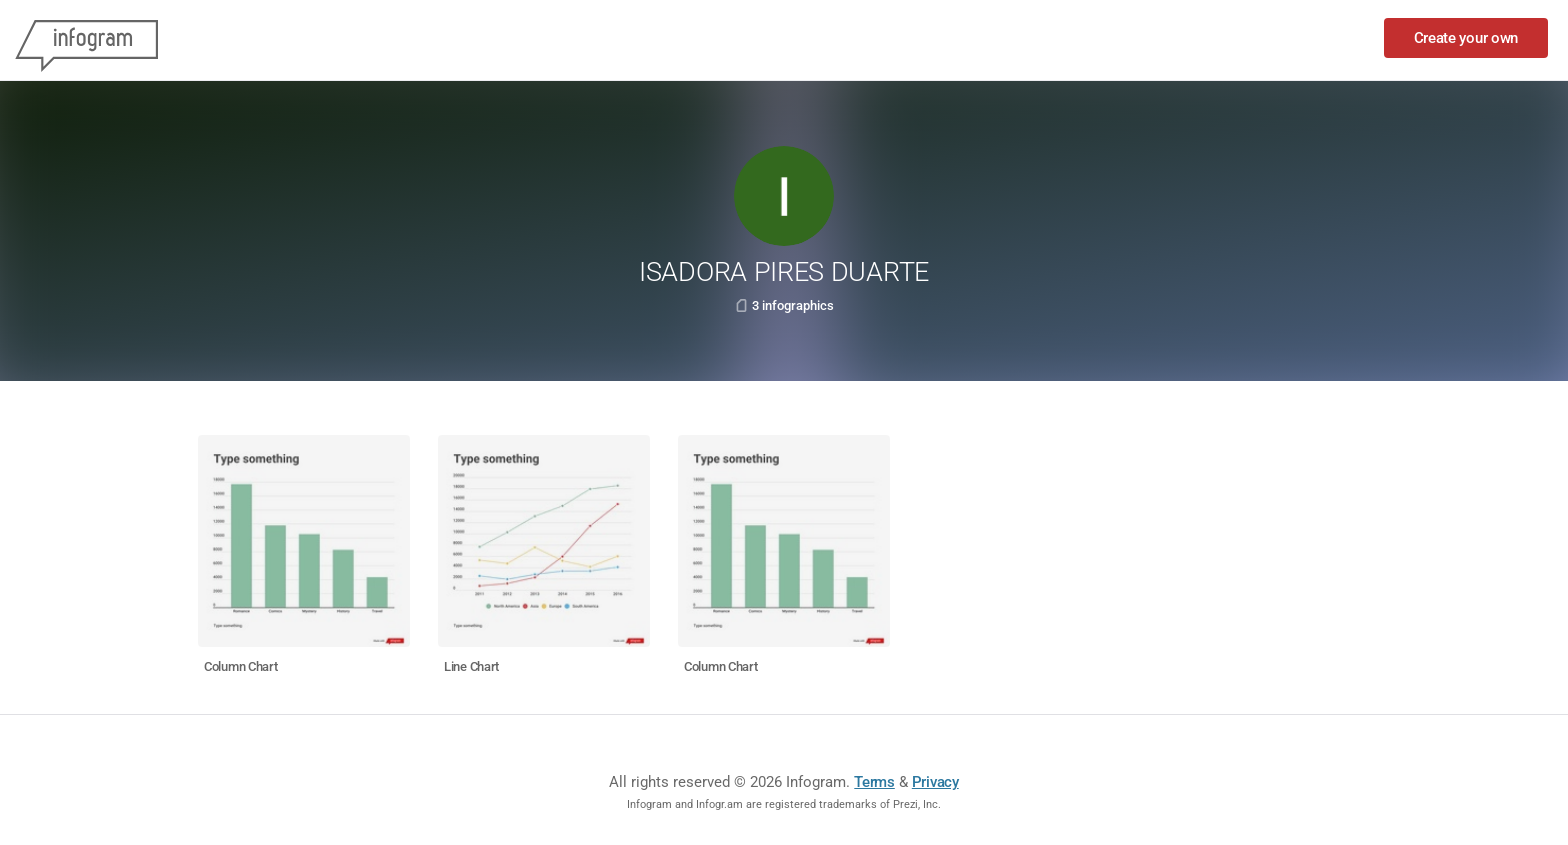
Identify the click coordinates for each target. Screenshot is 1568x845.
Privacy (935, 782)
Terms (874, 782)
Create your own (1466, 38)
